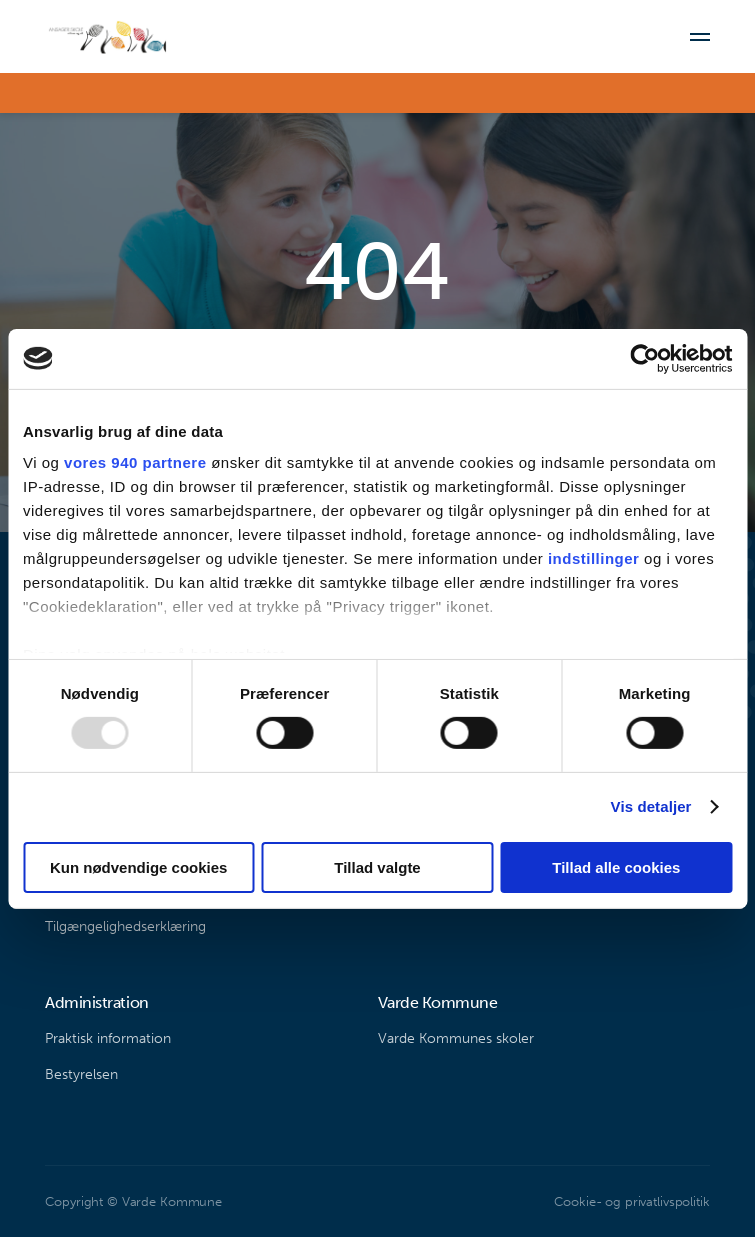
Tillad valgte (377, 867)
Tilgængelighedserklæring (125, 926)
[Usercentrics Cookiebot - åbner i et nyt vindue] (644, 358)
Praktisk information (108, 1038)
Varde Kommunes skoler (456, 1038)
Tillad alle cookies (616, 867)
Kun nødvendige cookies (139, 867)
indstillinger (594, 558)
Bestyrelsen (81, 1074)
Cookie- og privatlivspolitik (631, 1201)
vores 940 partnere (135, 462)
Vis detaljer (651, 806)
